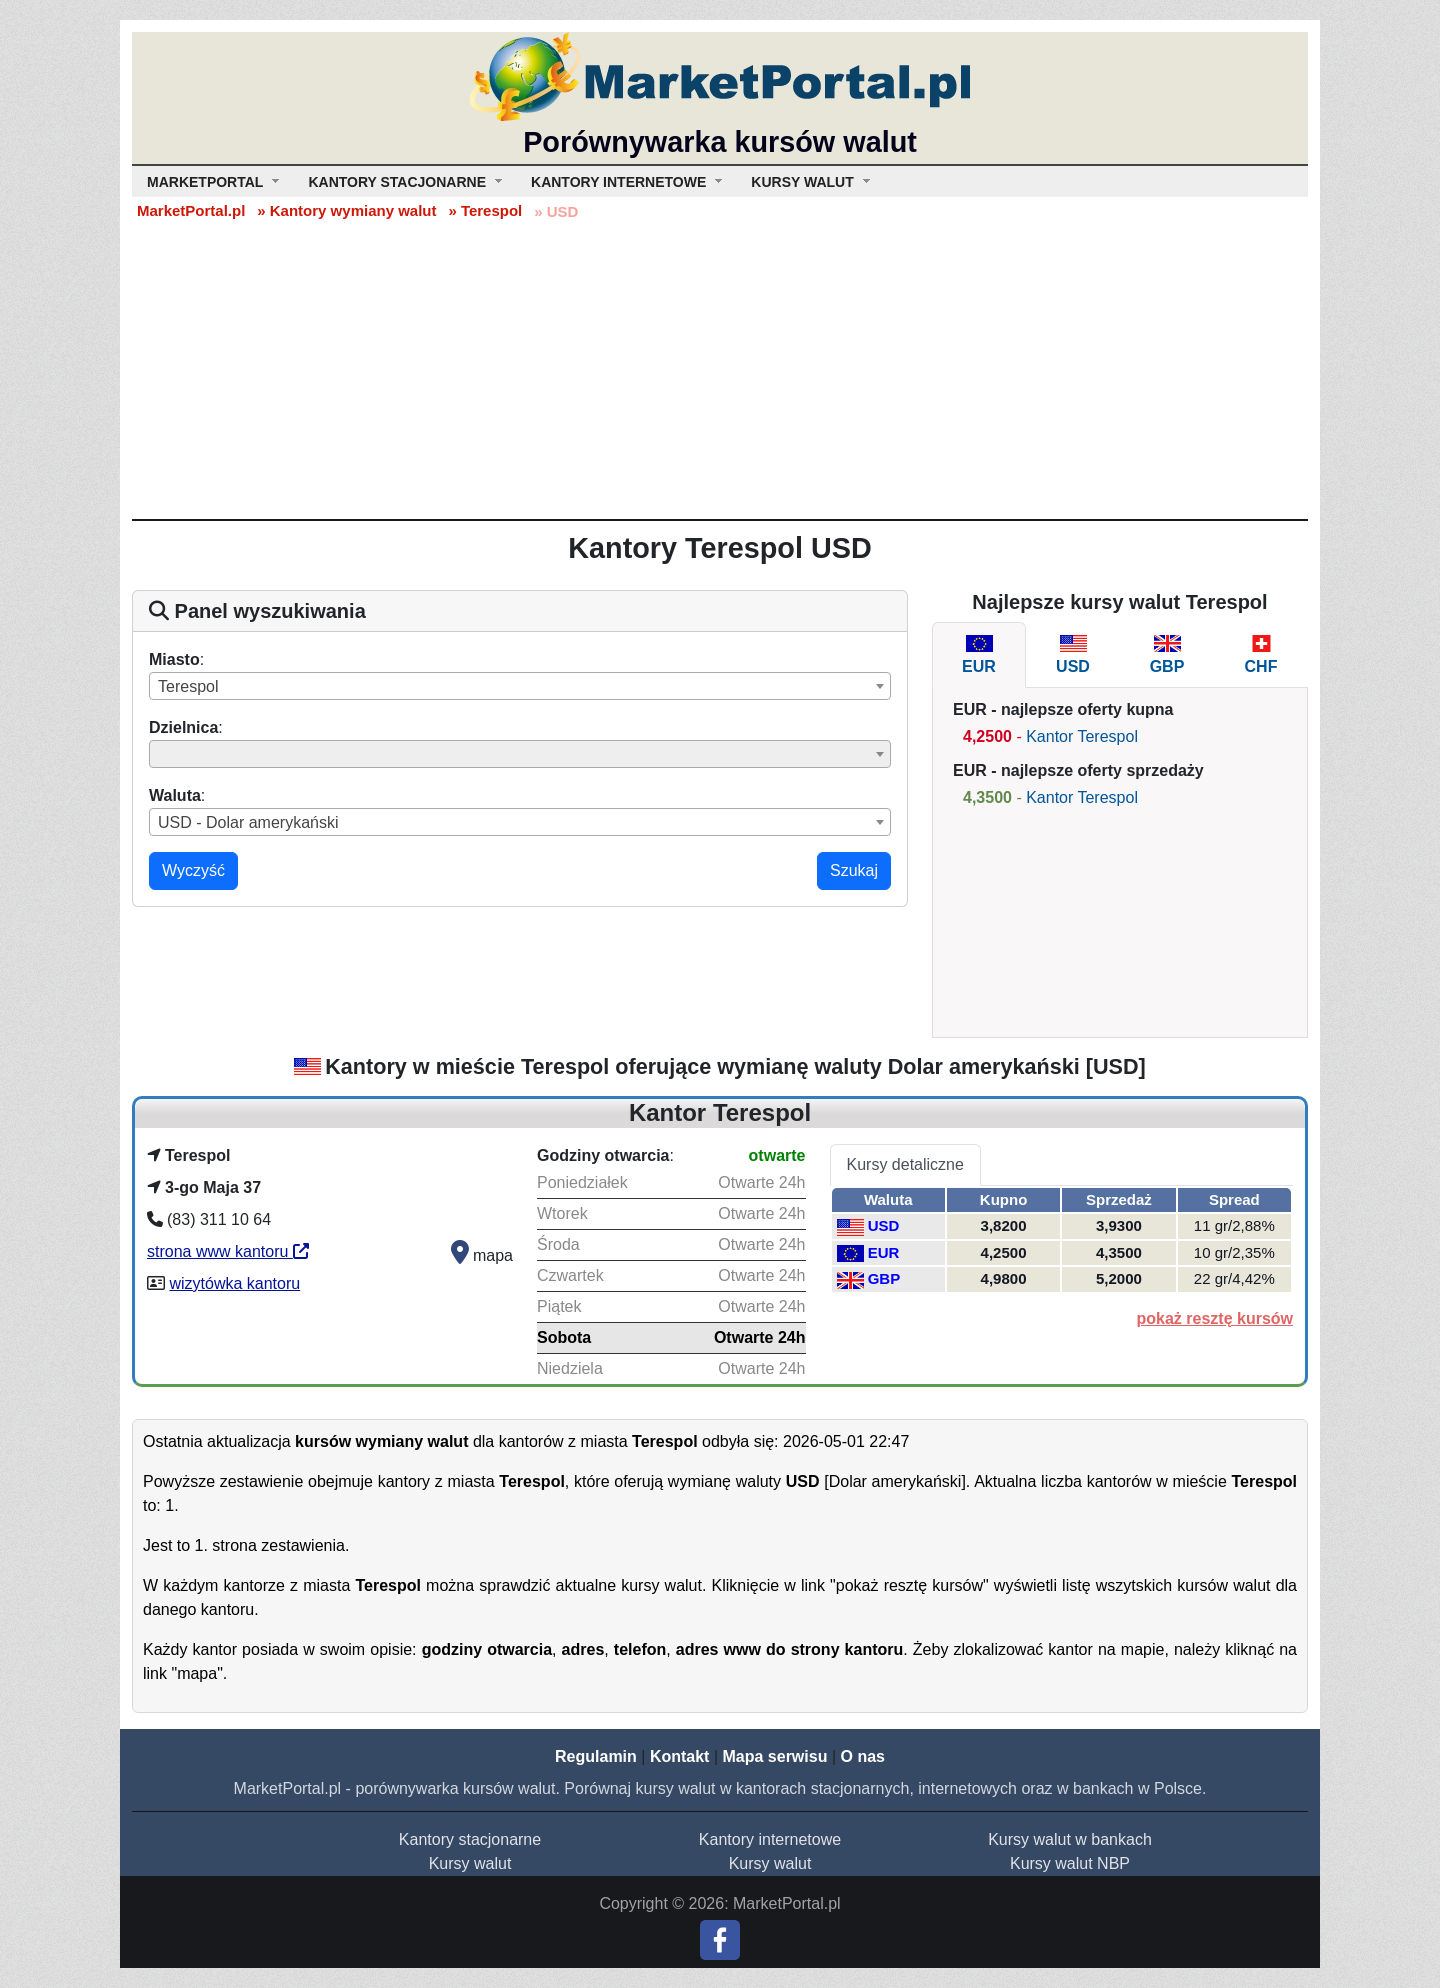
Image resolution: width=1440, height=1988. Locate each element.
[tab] (979, 655)
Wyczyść (193, 870)
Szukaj (854, 870)
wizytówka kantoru (234, 1283)
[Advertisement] (720, 369)
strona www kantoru (228, 1251)
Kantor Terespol (1082, 736)
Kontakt (680, 1756)
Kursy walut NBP (1070, 1863)
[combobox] (520, 686)
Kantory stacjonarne (470, 1839)
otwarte (777, 1155)
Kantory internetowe (770, 1839)
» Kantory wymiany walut (346, 210)
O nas (862, 1756)
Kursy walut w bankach (1070, 1839)
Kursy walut (470, 1863)
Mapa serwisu (775, 1756)
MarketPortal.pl (191, 210)
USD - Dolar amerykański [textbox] (248, 822)
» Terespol (485, 210)
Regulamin (596, 1756)
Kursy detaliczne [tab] (905, 1164)
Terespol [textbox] (188, 686)
